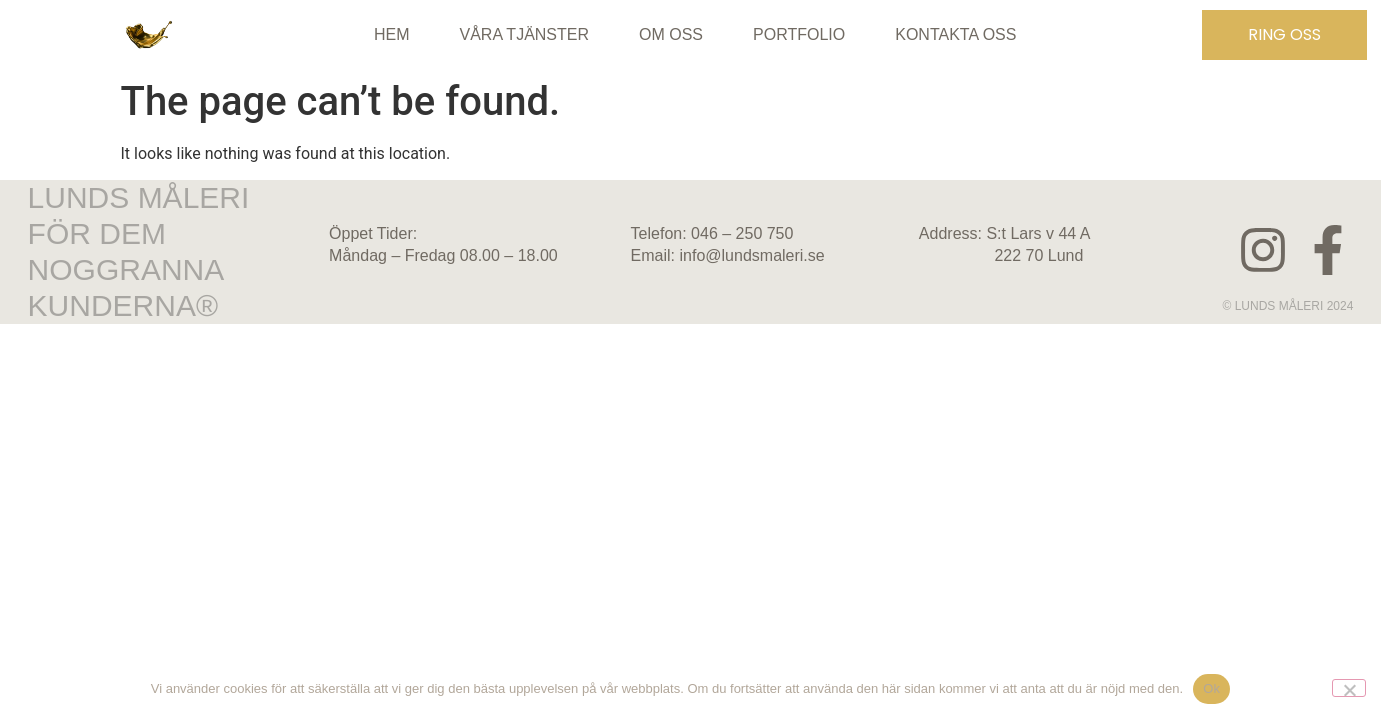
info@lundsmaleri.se (752, 255)
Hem (392, 34)
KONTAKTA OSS (955, 34)
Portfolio (799, 34)
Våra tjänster (525, 34)
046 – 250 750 (742, 233)
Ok (1211, 688)
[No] (1349, 688)
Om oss (671, 34)
